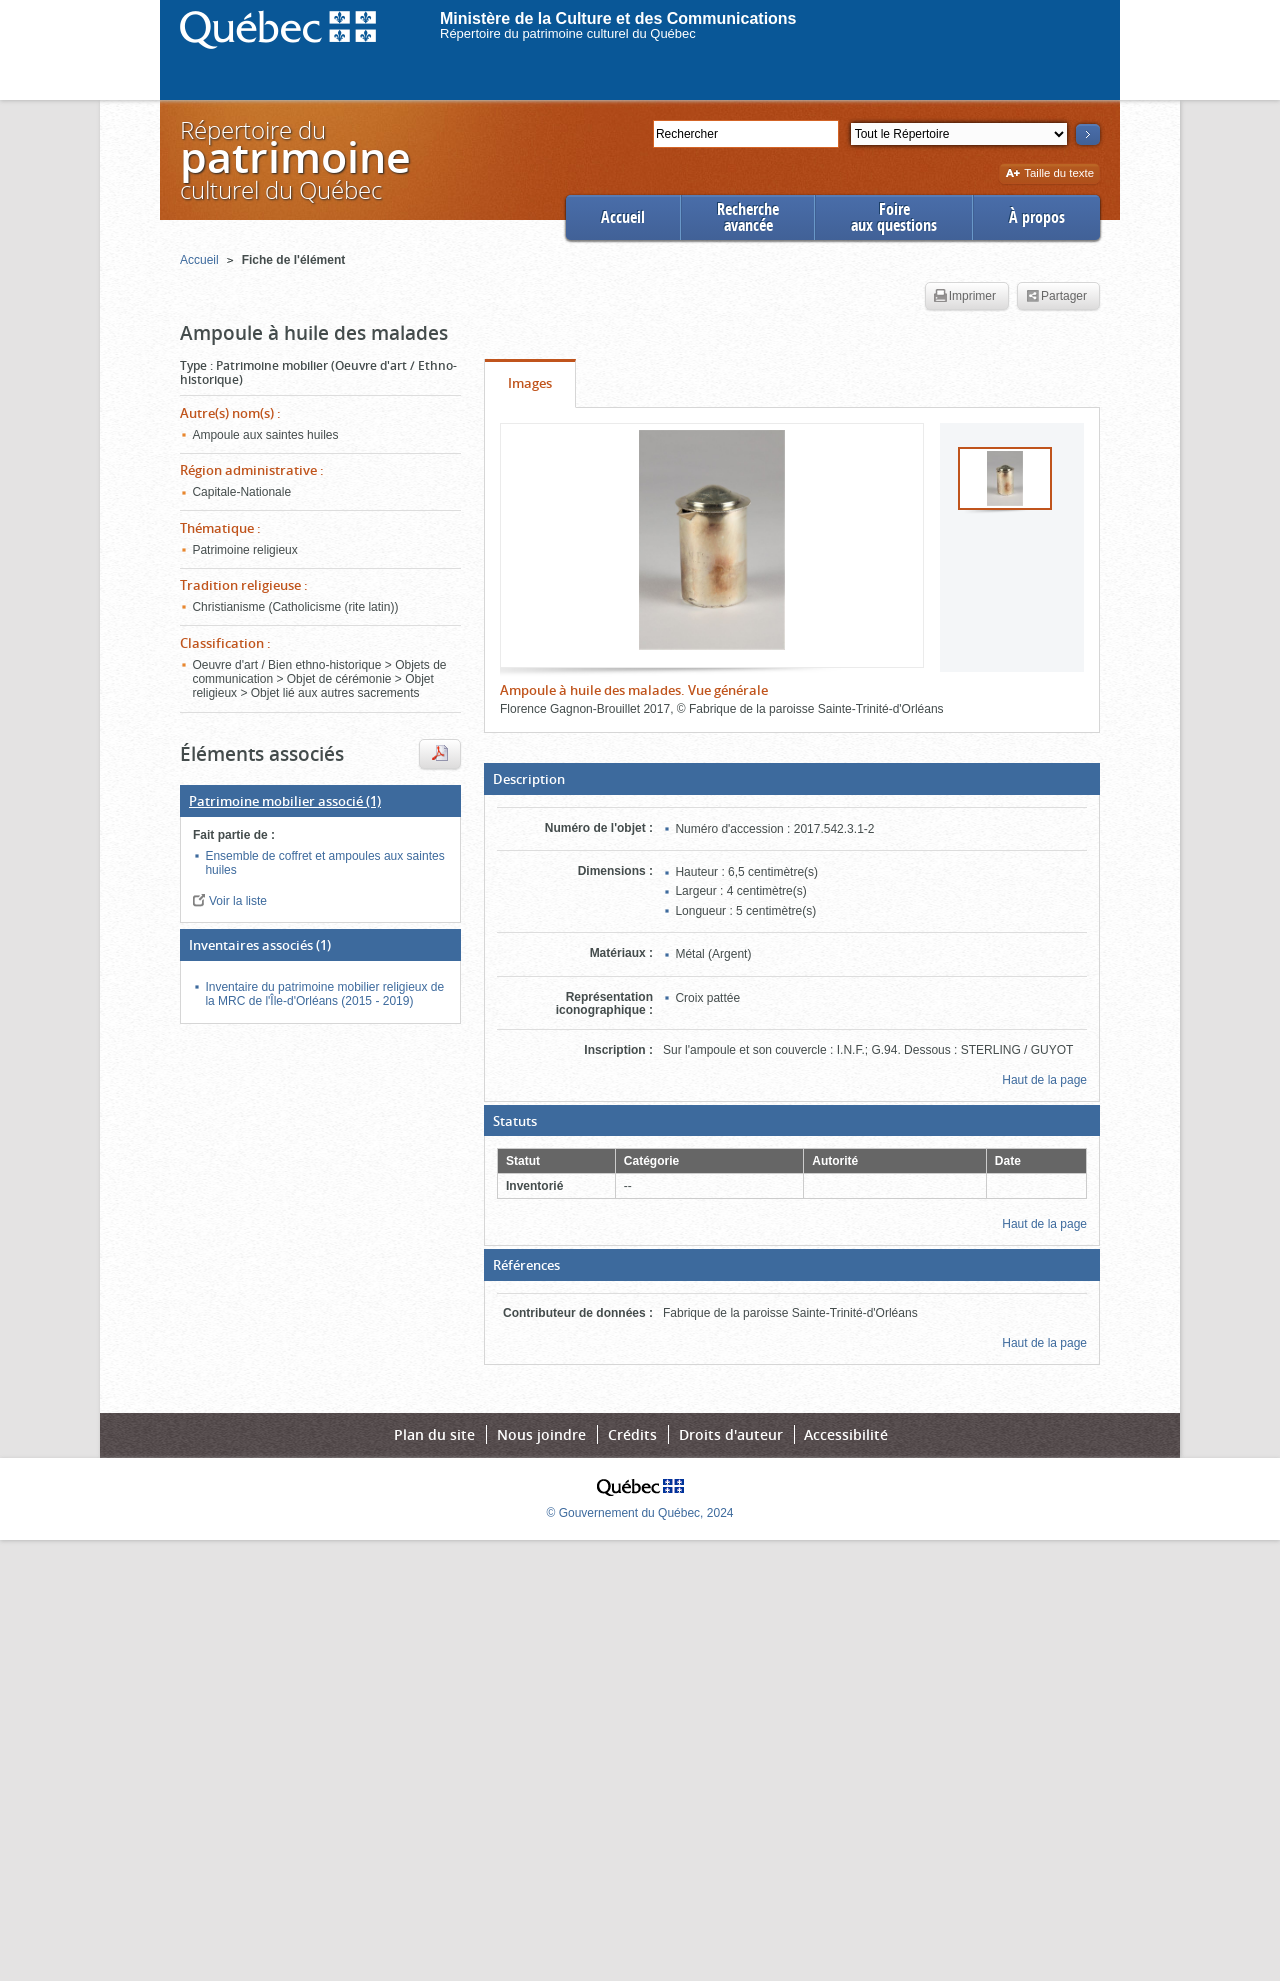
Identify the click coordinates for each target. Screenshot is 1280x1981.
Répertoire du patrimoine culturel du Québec (568, 33)
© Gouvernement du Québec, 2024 (640, 1513)
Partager (1056, 297)
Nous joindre (541, 1434)
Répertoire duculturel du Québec (294, 159)
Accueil (623, 217)
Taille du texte (1049, 174)
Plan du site (434, 1434)
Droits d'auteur (731, 1434)
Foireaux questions (894, 217)
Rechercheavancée (748, 217)
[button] (792, 779)
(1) (285, 801)
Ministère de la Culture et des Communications (618, 18)
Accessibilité (846, 1434)
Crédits (632, 1434)
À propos (1037, 217)
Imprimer (965, 297)
